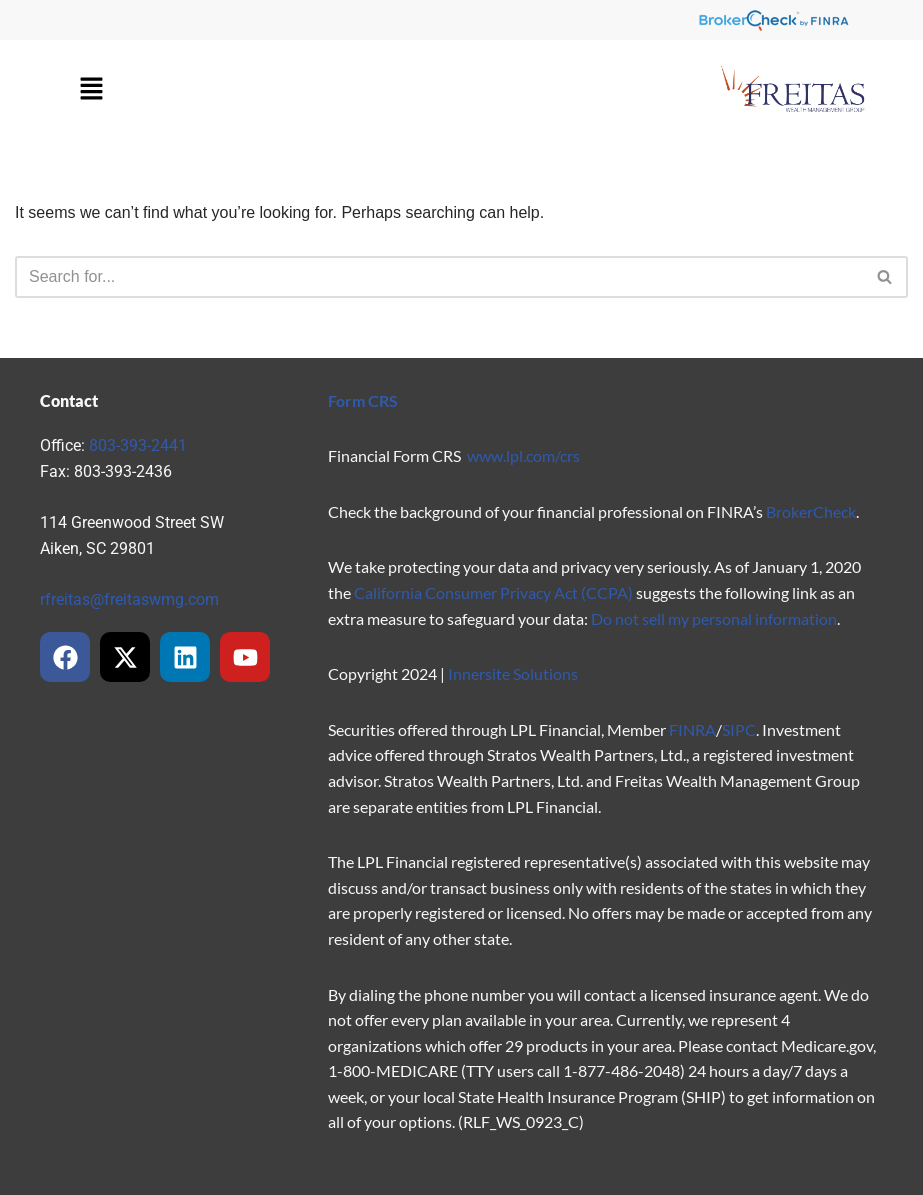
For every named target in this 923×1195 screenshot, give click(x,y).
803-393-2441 (138, 445)
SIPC (739, 729)
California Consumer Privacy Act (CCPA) (493, 592)
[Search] (439, 277)
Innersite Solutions (513, 673)
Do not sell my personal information (714, 618)
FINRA (692, 729)
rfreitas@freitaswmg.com (129, 599)
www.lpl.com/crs (523, 455)
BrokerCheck (811, 511)
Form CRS (363, 400)
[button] (91, 90)
